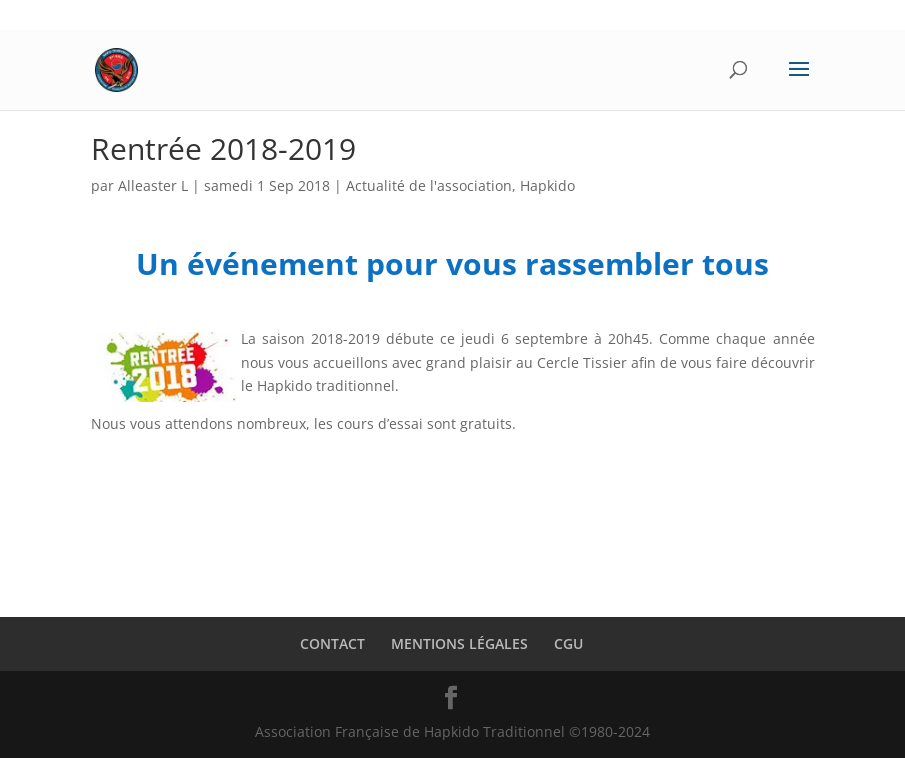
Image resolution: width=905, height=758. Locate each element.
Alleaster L (153, 185)
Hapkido (547, 185)
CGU (568, 643)
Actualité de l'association (429, 185)
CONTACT (332, 643)
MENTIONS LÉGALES (459, 643)
